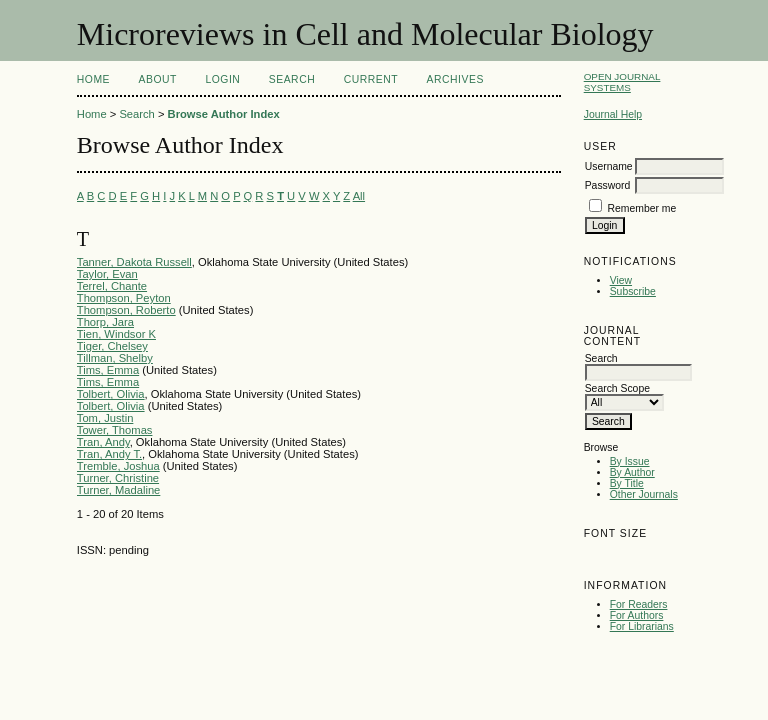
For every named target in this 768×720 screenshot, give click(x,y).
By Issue (630, 461)
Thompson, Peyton (124, 298)
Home (93, 79)
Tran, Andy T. (109, 454)
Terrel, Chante (112, 286)
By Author (632, 472)
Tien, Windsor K (116, 334)
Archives (455, 79)
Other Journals (644, 494)
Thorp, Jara (105, 322)
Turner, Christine (118, 478)
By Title (627, 483)
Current (371, 79)
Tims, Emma (108, 370)
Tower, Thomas (115, 430)
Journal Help (613, 114)
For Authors (637, 615)
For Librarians (642, 626)
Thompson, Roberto (126, 310)
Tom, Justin (105, 418)
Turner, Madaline (119, 490)
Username (609, 166)
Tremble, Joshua (118, 466)
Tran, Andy (103, 442)
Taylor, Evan (107, 274)
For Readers (639, 604)
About (158, 79)
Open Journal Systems (622, 82)
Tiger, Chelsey (112, 346)
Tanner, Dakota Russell (134, 262)
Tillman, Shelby (115, 358)
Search (292, 79)
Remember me (642, 208)
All (359, 196)
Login (222, 79)
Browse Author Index (224, 114)
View (621, 280)
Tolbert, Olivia (111, 394)
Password (608, 185)
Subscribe (633, 291)
